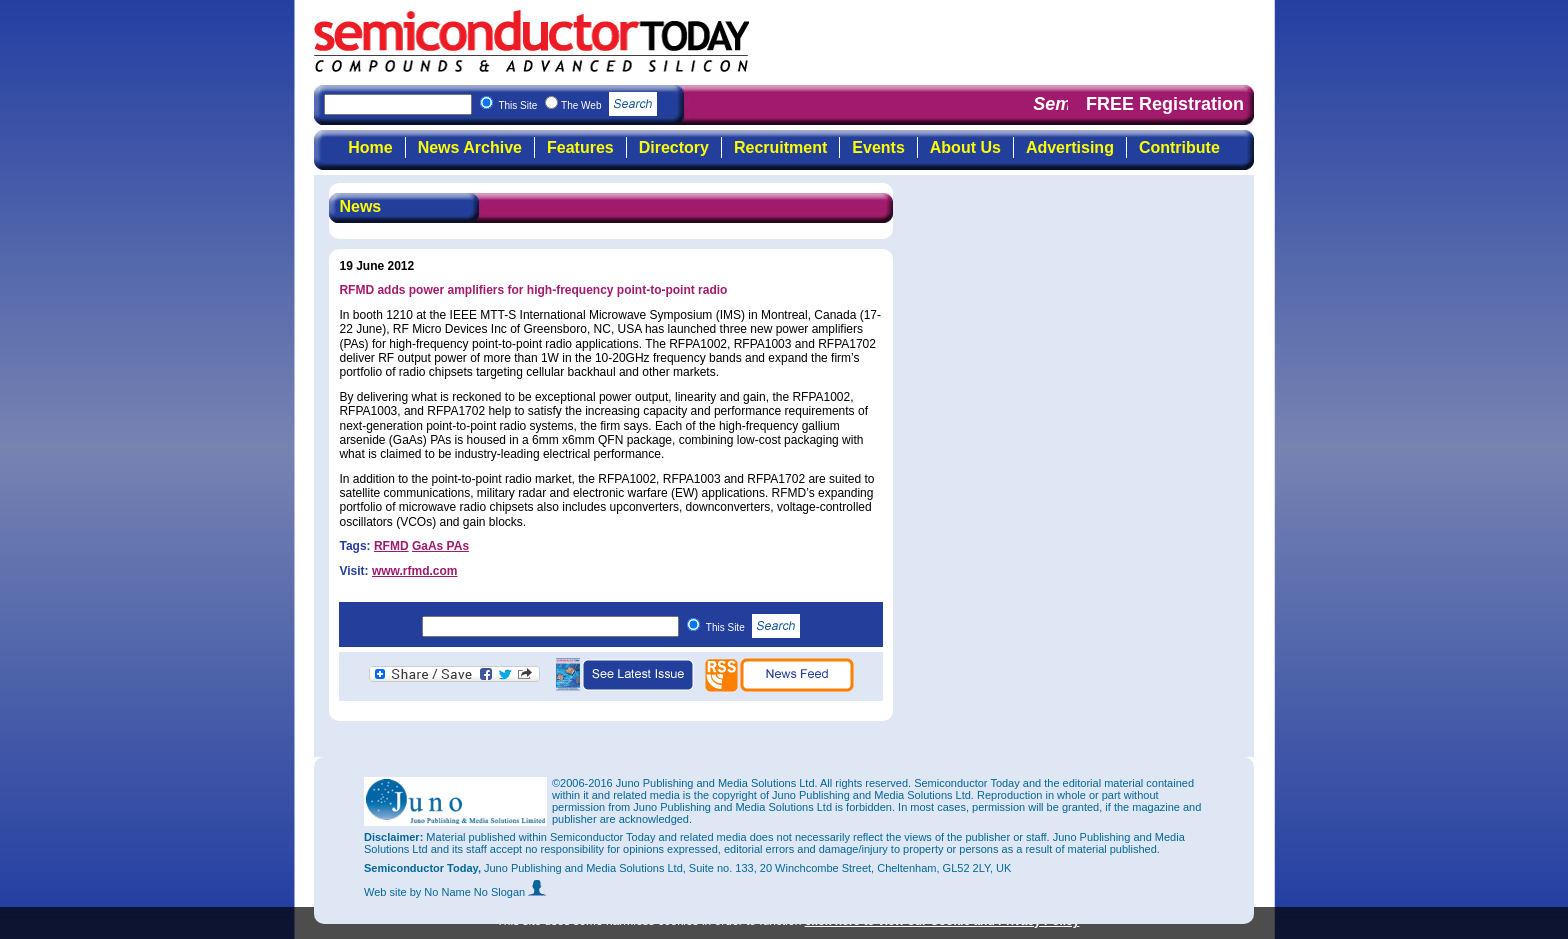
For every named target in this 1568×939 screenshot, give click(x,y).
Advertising (1070, 147)
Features (580, 147)
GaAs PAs (440, 546)
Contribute (1179, 147)
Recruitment (780, 147)
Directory (674, 147)
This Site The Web (577, 105)
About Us (965, 147)
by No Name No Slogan (478, 892)
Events (878, 147)
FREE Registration (1165, 104)
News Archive (470, 147)
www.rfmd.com (415, 571)
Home (370, 147)
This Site (753, 627)
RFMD (391, 546)
